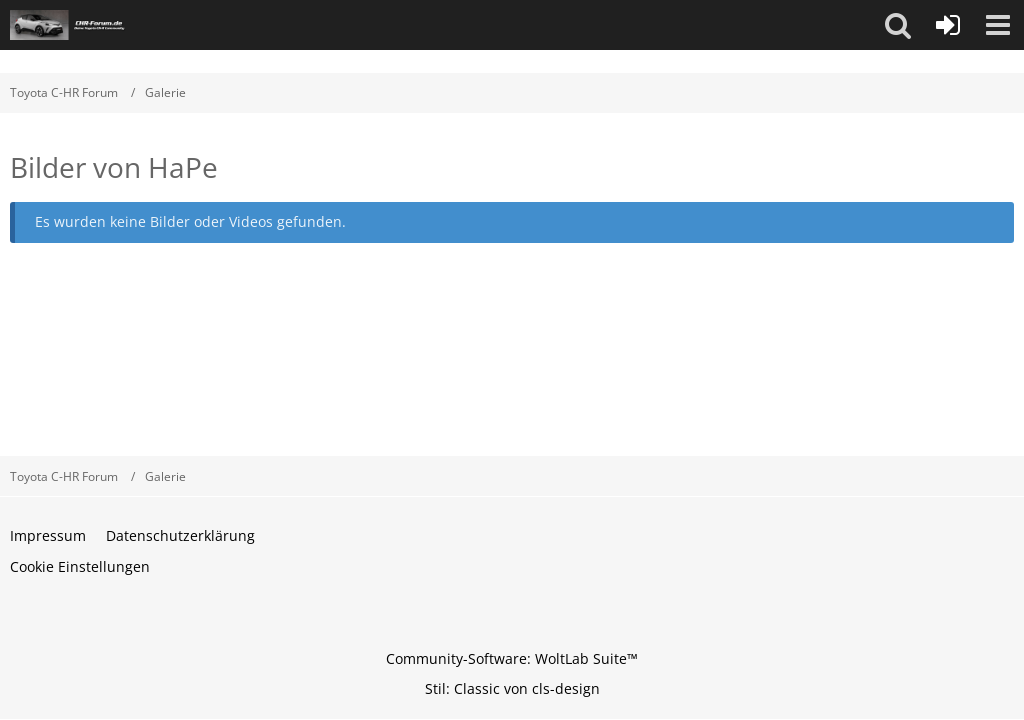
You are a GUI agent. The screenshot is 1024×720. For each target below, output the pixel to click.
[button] (898, 25)
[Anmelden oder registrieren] (948, 25)
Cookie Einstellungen (80, 566)
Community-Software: (512, 658)
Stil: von (512, 688)
